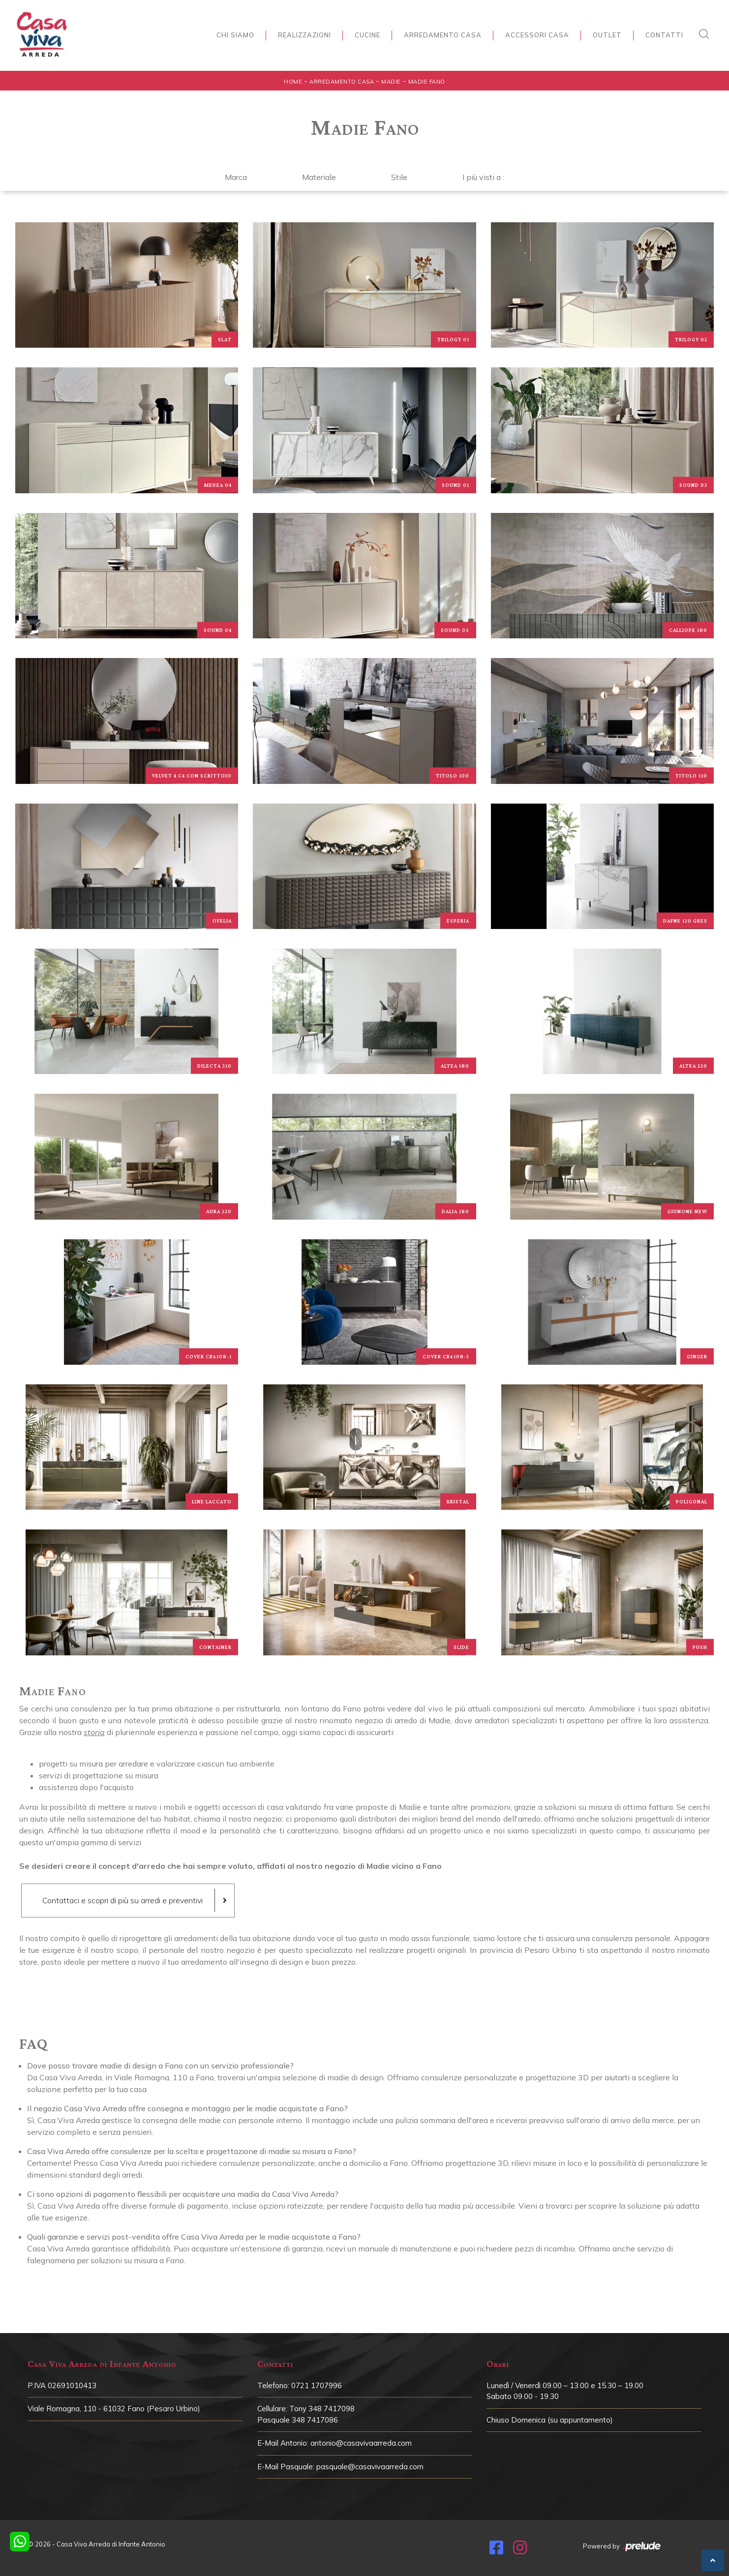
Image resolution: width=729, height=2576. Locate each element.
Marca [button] (236, 177)
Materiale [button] (319, 177)
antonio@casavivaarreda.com (361, 2443)
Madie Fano (426, 81)
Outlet (607, 35)
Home (293, 81)
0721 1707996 (316, 2385)
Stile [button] (399, 177)
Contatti (664, 35)
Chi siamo (235, 35)
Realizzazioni (304, 35)
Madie (391, 81)
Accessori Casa (537, 35)
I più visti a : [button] (483, 177)
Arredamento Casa (443, 35)
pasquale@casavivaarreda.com (370, 2466)
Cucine (367, 35)
